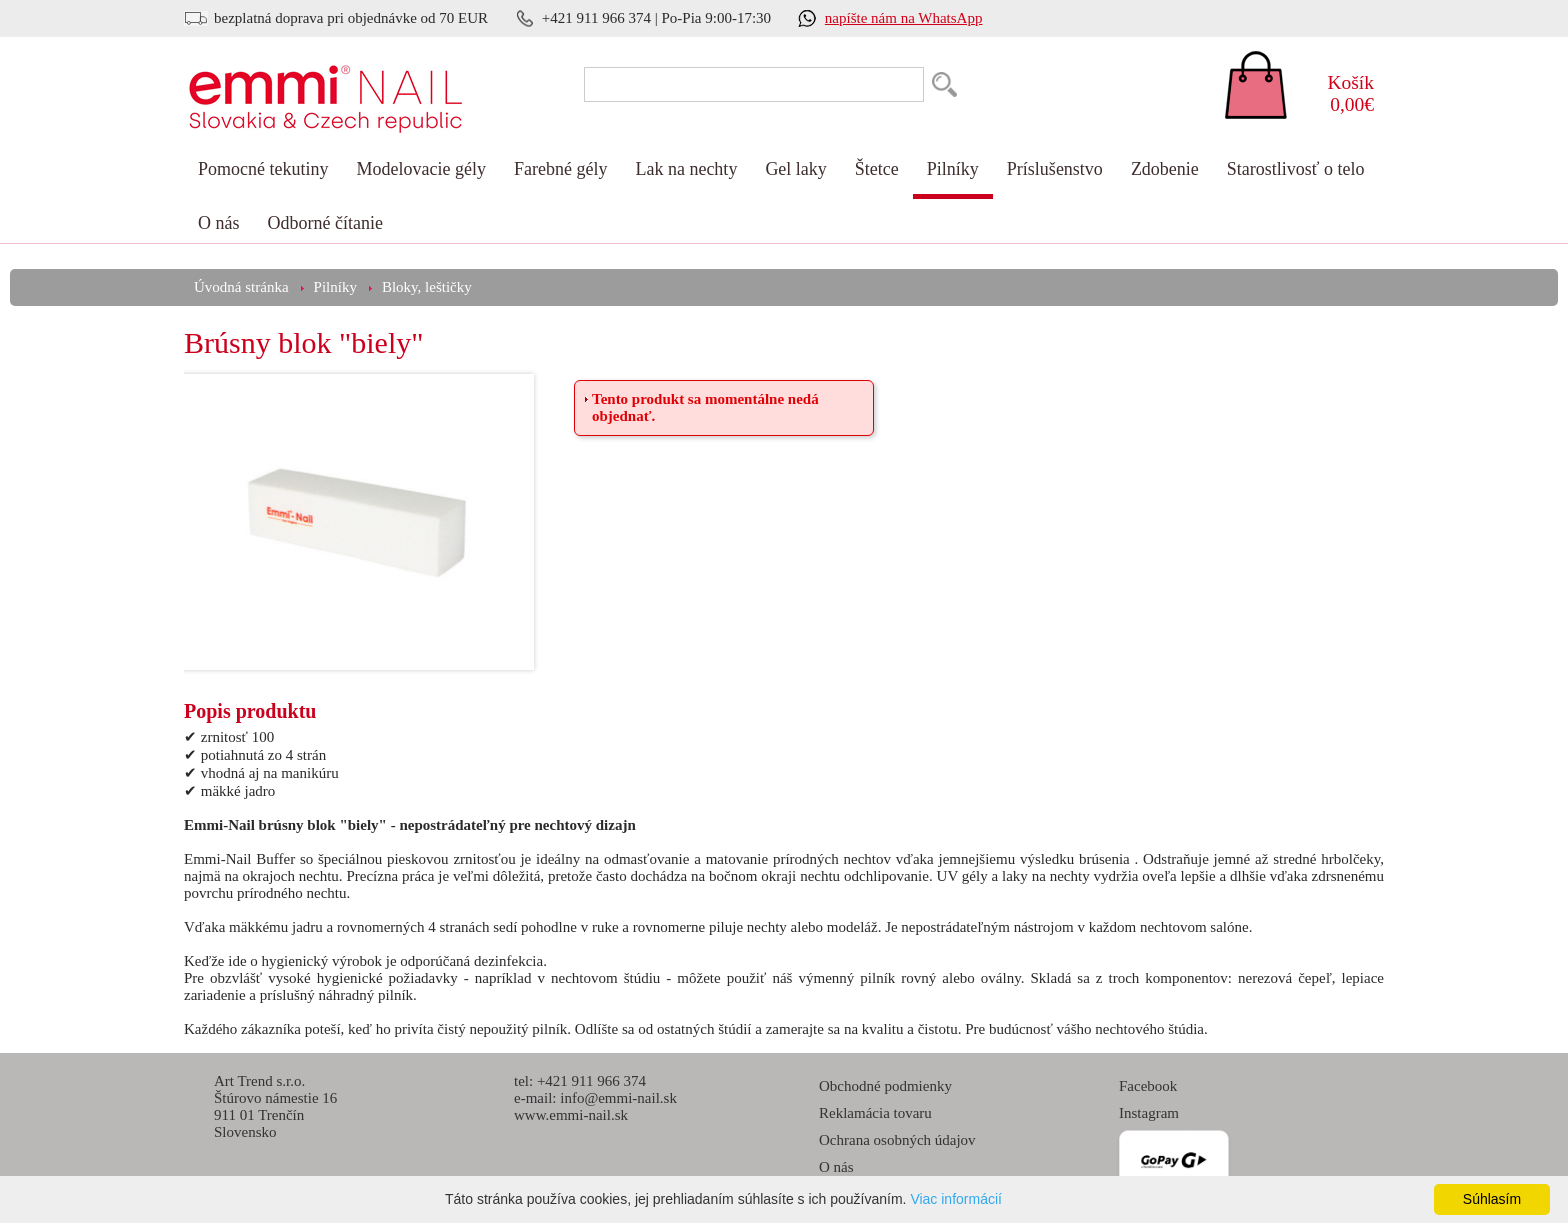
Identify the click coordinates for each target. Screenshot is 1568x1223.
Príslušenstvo (1055, 169)
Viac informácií (956, 1199)
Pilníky (953, 169)
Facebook (1148, 1086)
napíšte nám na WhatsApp (904, 18)
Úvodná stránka (241, 287)
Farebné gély (560, 169)
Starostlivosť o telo (1296, 169)
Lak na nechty (686, 169)
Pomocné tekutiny (263, 169)
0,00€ (1339, 93)
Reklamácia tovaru (875, 1113)
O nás (219, 223)
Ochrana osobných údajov (897, 1140)
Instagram (1149, 1113)
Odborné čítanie (325, 223)
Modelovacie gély (420, 169)
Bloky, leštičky (427, 287)
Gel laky (795, 169)
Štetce (877, 169)
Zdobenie (1165, 169)
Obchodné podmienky (885, 1086)
